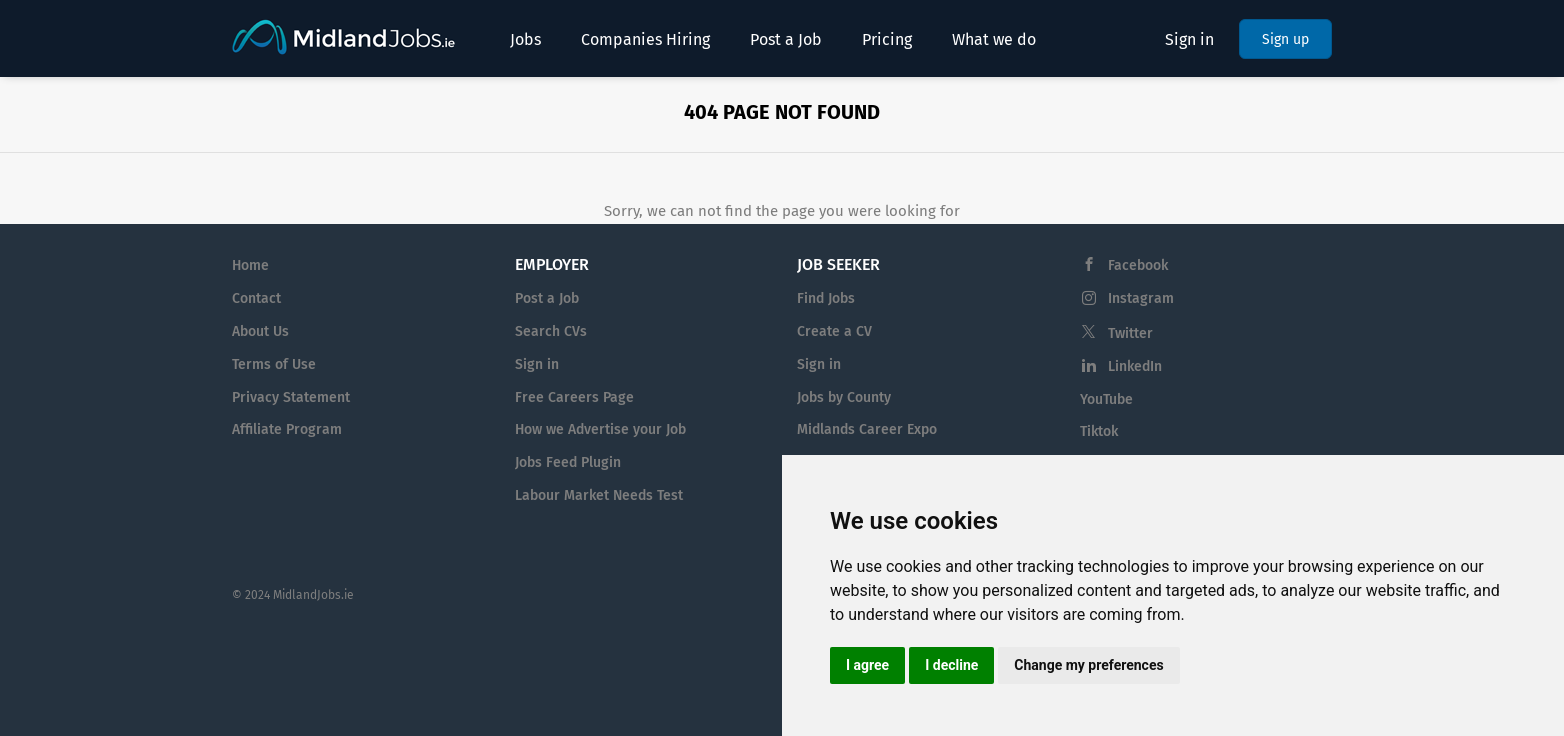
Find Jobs (826, 298)
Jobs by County (844, 397)
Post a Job (547, 298)
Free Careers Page (574, 397)
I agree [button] (867, 665)
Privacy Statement (291, 397)
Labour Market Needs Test (599, 495)
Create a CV (834, 331)
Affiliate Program (287, 429)
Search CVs (551, 331)
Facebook (1138, 265)
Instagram (1141, 298)
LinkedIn (1135, 366)
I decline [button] (951, 665)
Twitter (1130, 333)
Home (250, 265)
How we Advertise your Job (600, 429)
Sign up (1285, 39)
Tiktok (1099, 431)
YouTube (1106, 399)
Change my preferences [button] (1088, 665)
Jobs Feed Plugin (568, 462)
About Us (260, 331)
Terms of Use (274, 364)
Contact (256, 298)
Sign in (1189, 39)
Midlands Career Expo (867, 429)
